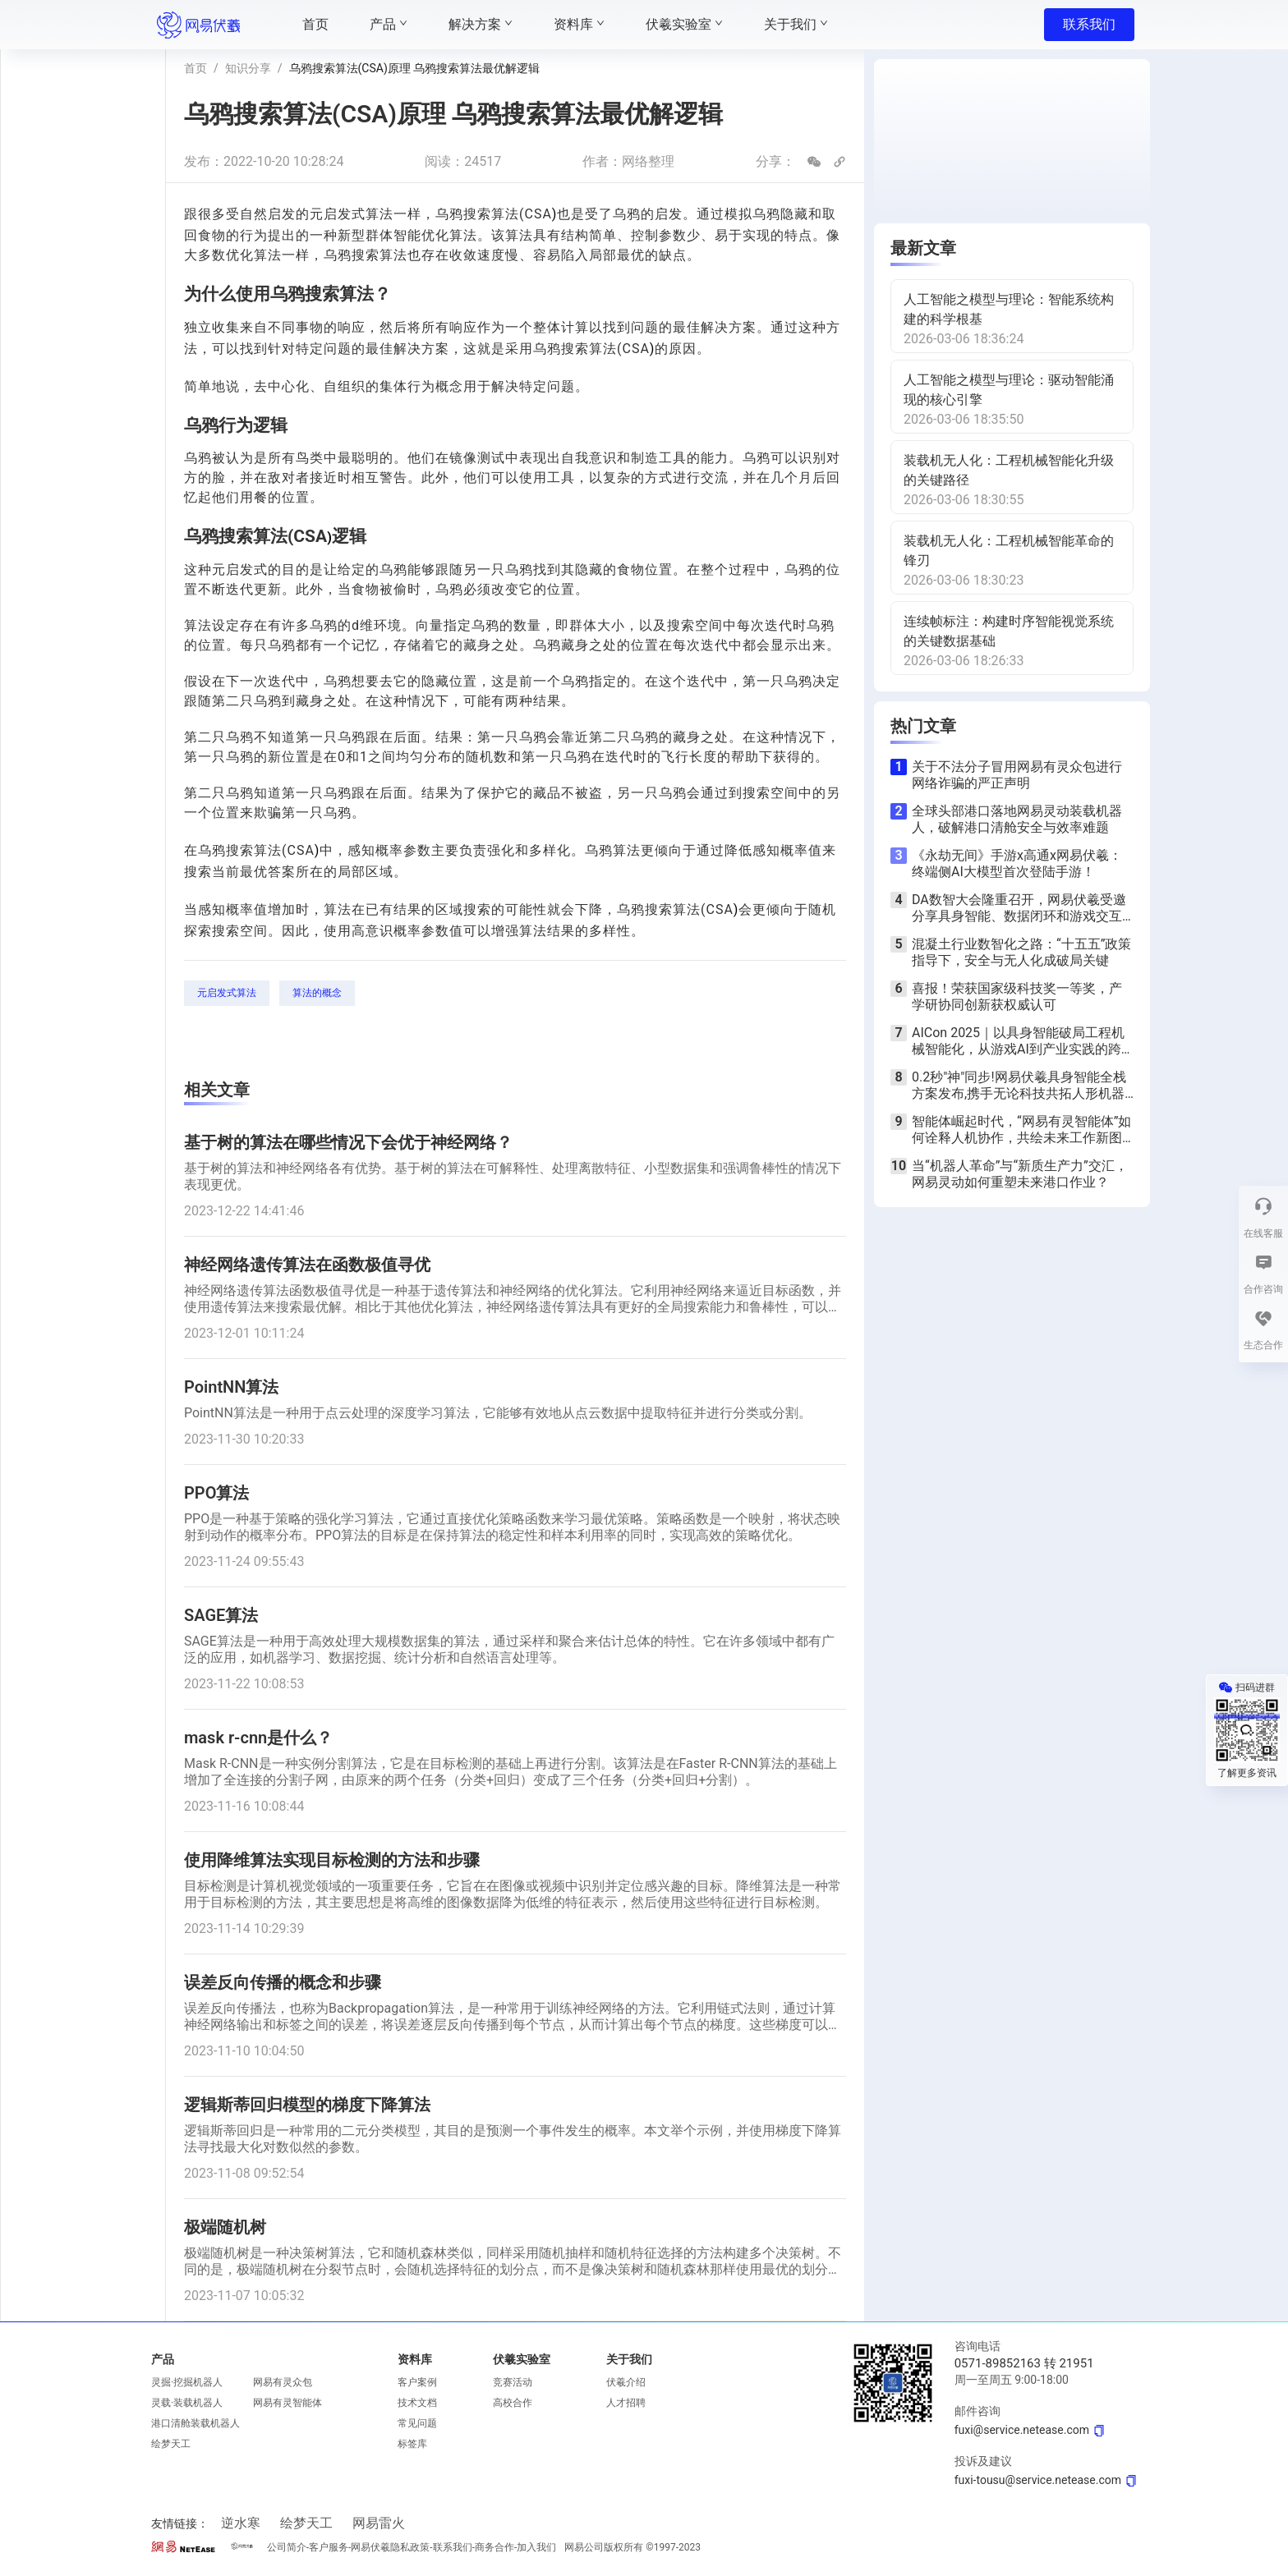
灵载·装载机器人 (187, 2402)
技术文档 (417, 2402)
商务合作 (494, 2547)
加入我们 (536, 2547)
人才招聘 (626, 2402)
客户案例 (417, 2382)
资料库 (415, 2359)
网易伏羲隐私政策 (390, 2547)
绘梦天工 (171, 2444)
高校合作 (512, 2402)
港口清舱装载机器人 (195, 2423)
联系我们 (1089, 24)
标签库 (412, 2444)
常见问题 (417, 2423)
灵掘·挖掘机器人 (187, 2382)
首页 (195, 68)
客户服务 (328, 2547)
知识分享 (248, 68)
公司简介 (286, 2547)
